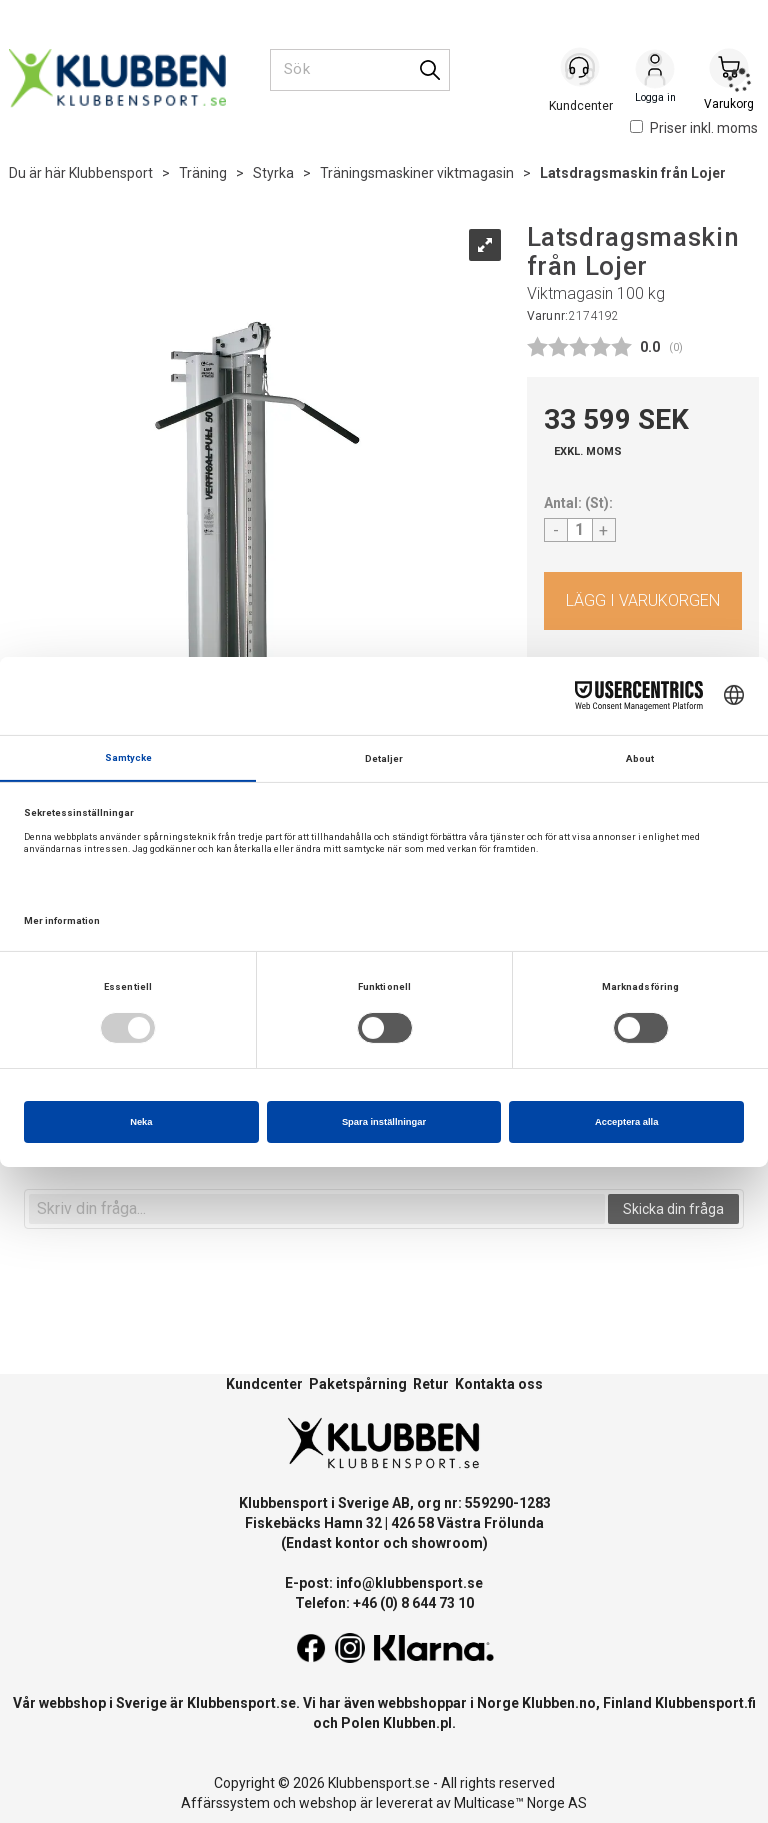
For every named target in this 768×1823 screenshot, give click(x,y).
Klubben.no (559, 1703)
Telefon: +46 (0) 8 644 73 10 (384, 1603)
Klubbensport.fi (705, 1703)
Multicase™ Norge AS (520, 1803)
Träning (203, 173)
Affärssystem (225, 1803)
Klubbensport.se (241, 1703)
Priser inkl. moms (694, 128)
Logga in (655, 71)
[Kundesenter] (581, 69)
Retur (431, 1384)
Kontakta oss (499, 1384)
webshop (328, 1803)
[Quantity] (580, 530)
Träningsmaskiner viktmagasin (417, 173)
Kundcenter (264, 1384)
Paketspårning (358, 1384)
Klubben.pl (417, 1723)
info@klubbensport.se (409, 1583)
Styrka (273, 173)
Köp (643, 601)
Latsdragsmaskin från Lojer (633, 173)
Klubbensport (111, 173)
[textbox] (317, 1209)
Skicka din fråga (673, 1209)
